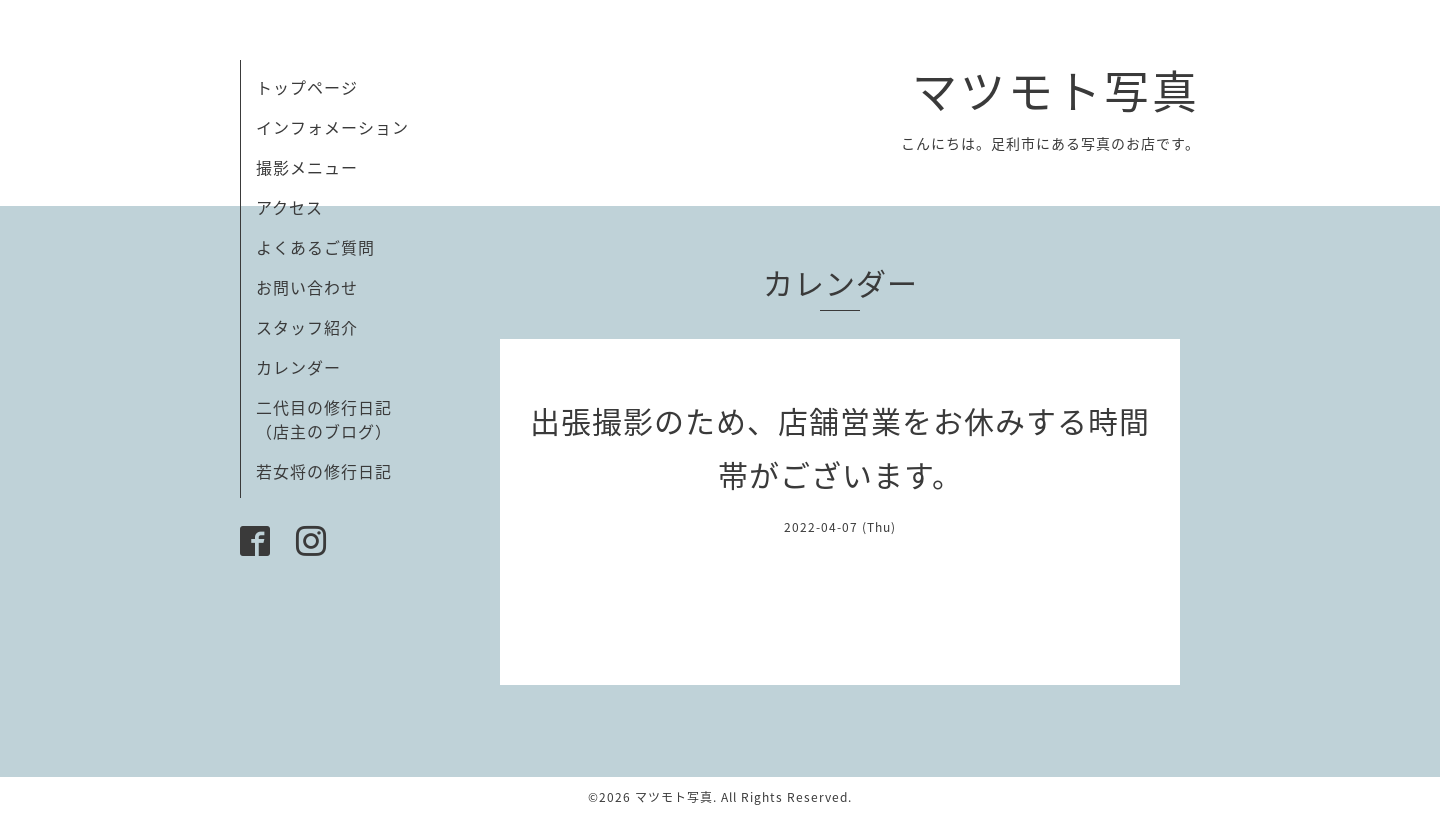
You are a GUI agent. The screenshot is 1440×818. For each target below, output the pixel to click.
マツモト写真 (1056, 90)
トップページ (307, 87)
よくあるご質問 (315, 247)
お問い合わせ (307, 287)
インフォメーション (332, 127)
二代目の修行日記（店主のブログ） (324, 419)
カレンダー (298, 367)
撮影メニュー (307, 167)
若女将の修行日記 (324, 471)
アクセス (289, 207)
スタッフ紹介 (307, 327)
